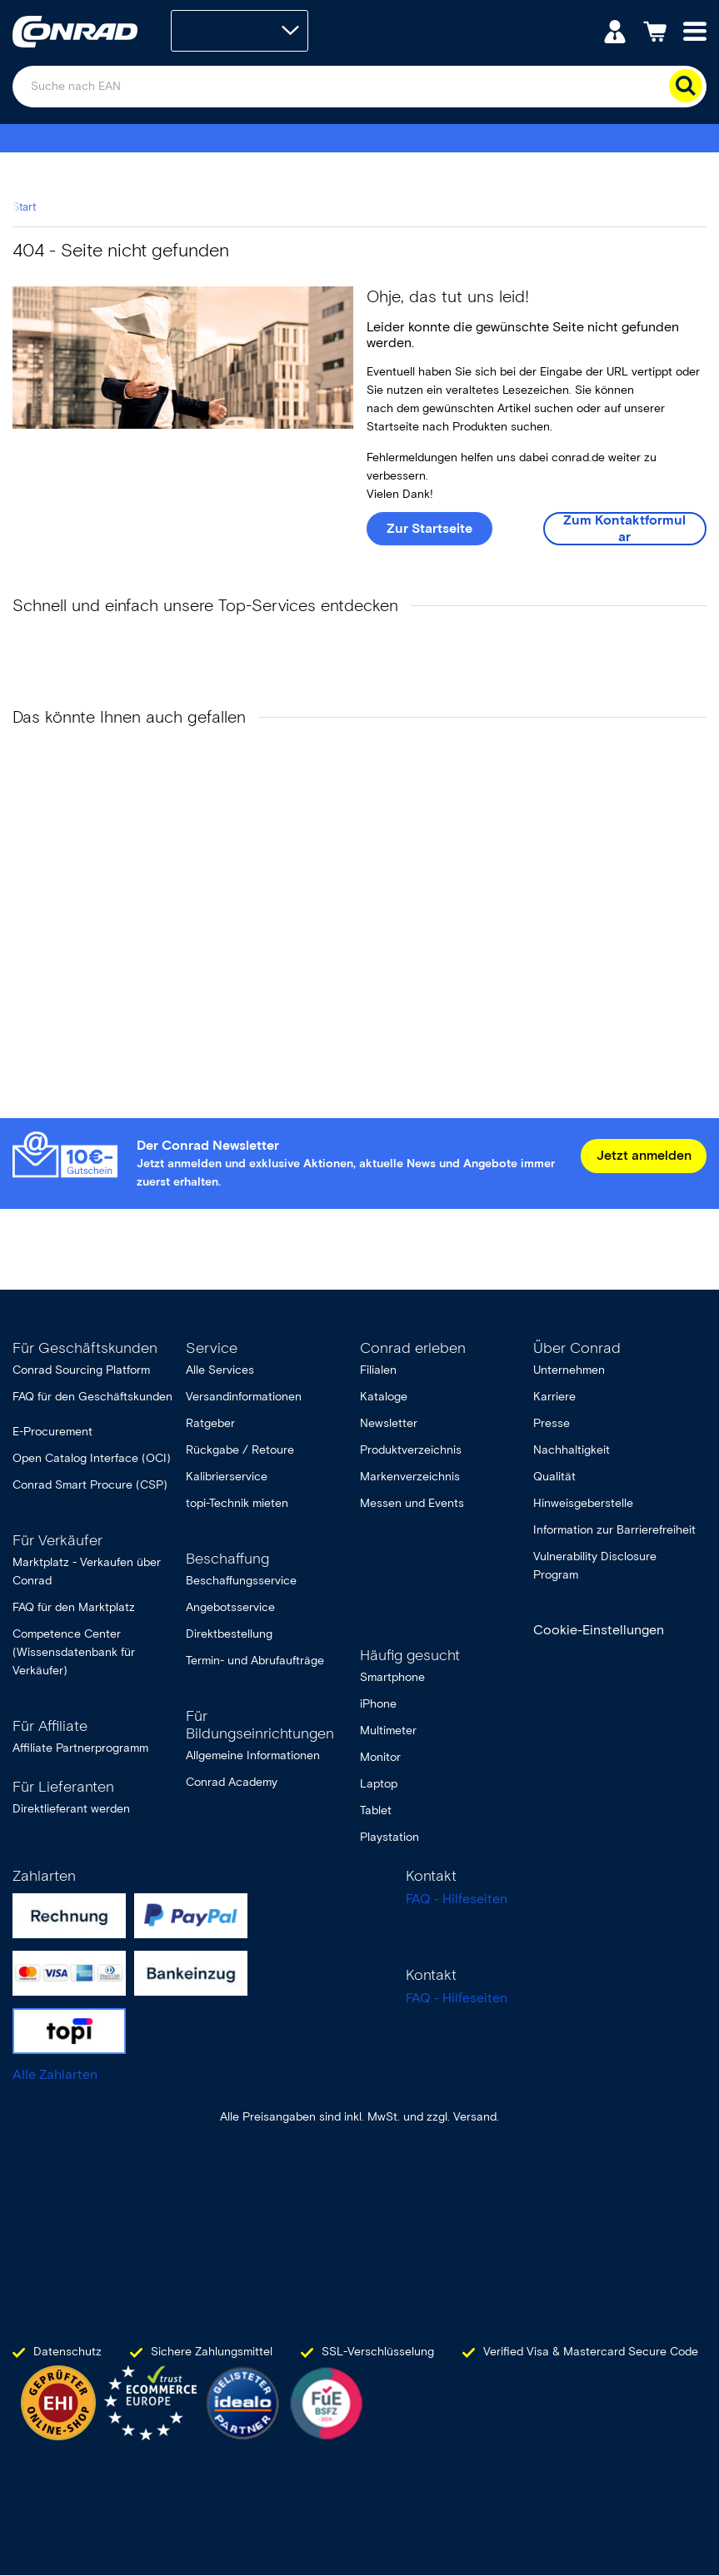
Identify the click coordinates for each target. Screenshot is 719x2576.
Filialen (378, 1370)
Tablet (376, 1810)
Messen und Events (412, 1503)
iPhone (378, 1704)
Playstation (389, 1837)
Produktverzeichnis (411, 1450)
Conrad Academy (231, 1782)
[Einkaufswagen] (655, 30)
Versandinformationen (244, 1397)
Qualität (554, 1477)
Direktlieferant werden (71, 1809)
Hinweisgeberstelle (583, 1503)
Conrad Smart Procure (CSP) (89, 1485)
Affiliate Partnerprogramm (80, 1748)
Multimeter (388, 1730)
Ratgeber (210, 1423)
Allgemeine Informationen (253, 1755)
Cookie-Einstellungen (598, 1630)
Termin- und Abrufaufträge (255, 1661)
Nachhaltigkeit (571, 1450)
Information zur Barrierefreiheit (614, 1530)
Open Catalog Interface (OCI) (91, 1458)
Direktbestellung (229, 1634)
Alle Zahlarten (54, 2074)
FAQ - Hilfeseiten (456, 1899)
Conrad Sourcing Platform (81, 1370)
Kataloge (383, 1397)
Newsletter (388, 1423)
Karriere (554, 1397)
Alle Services (220, 1370)
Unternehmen (569, 1370)
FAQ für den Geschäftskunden (92, 1397)
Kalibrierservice (226, 1477)
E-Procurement (52, 1432)
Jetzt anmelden (644, 1155)
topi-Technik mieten (237, 1503)
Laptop (378, 1784)
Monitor (380, 1757)
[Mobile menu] (695, 30)
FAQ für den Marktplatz (73, 1607)
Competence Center (66, 1634)
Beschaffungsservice (241, 1581)
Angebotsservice (230, 1607)
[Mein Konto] (615, 30)
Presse (551, 1423)
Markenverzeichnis (410, 1477)
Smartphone (392, 1677)
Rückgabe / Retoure (240, 1450)
